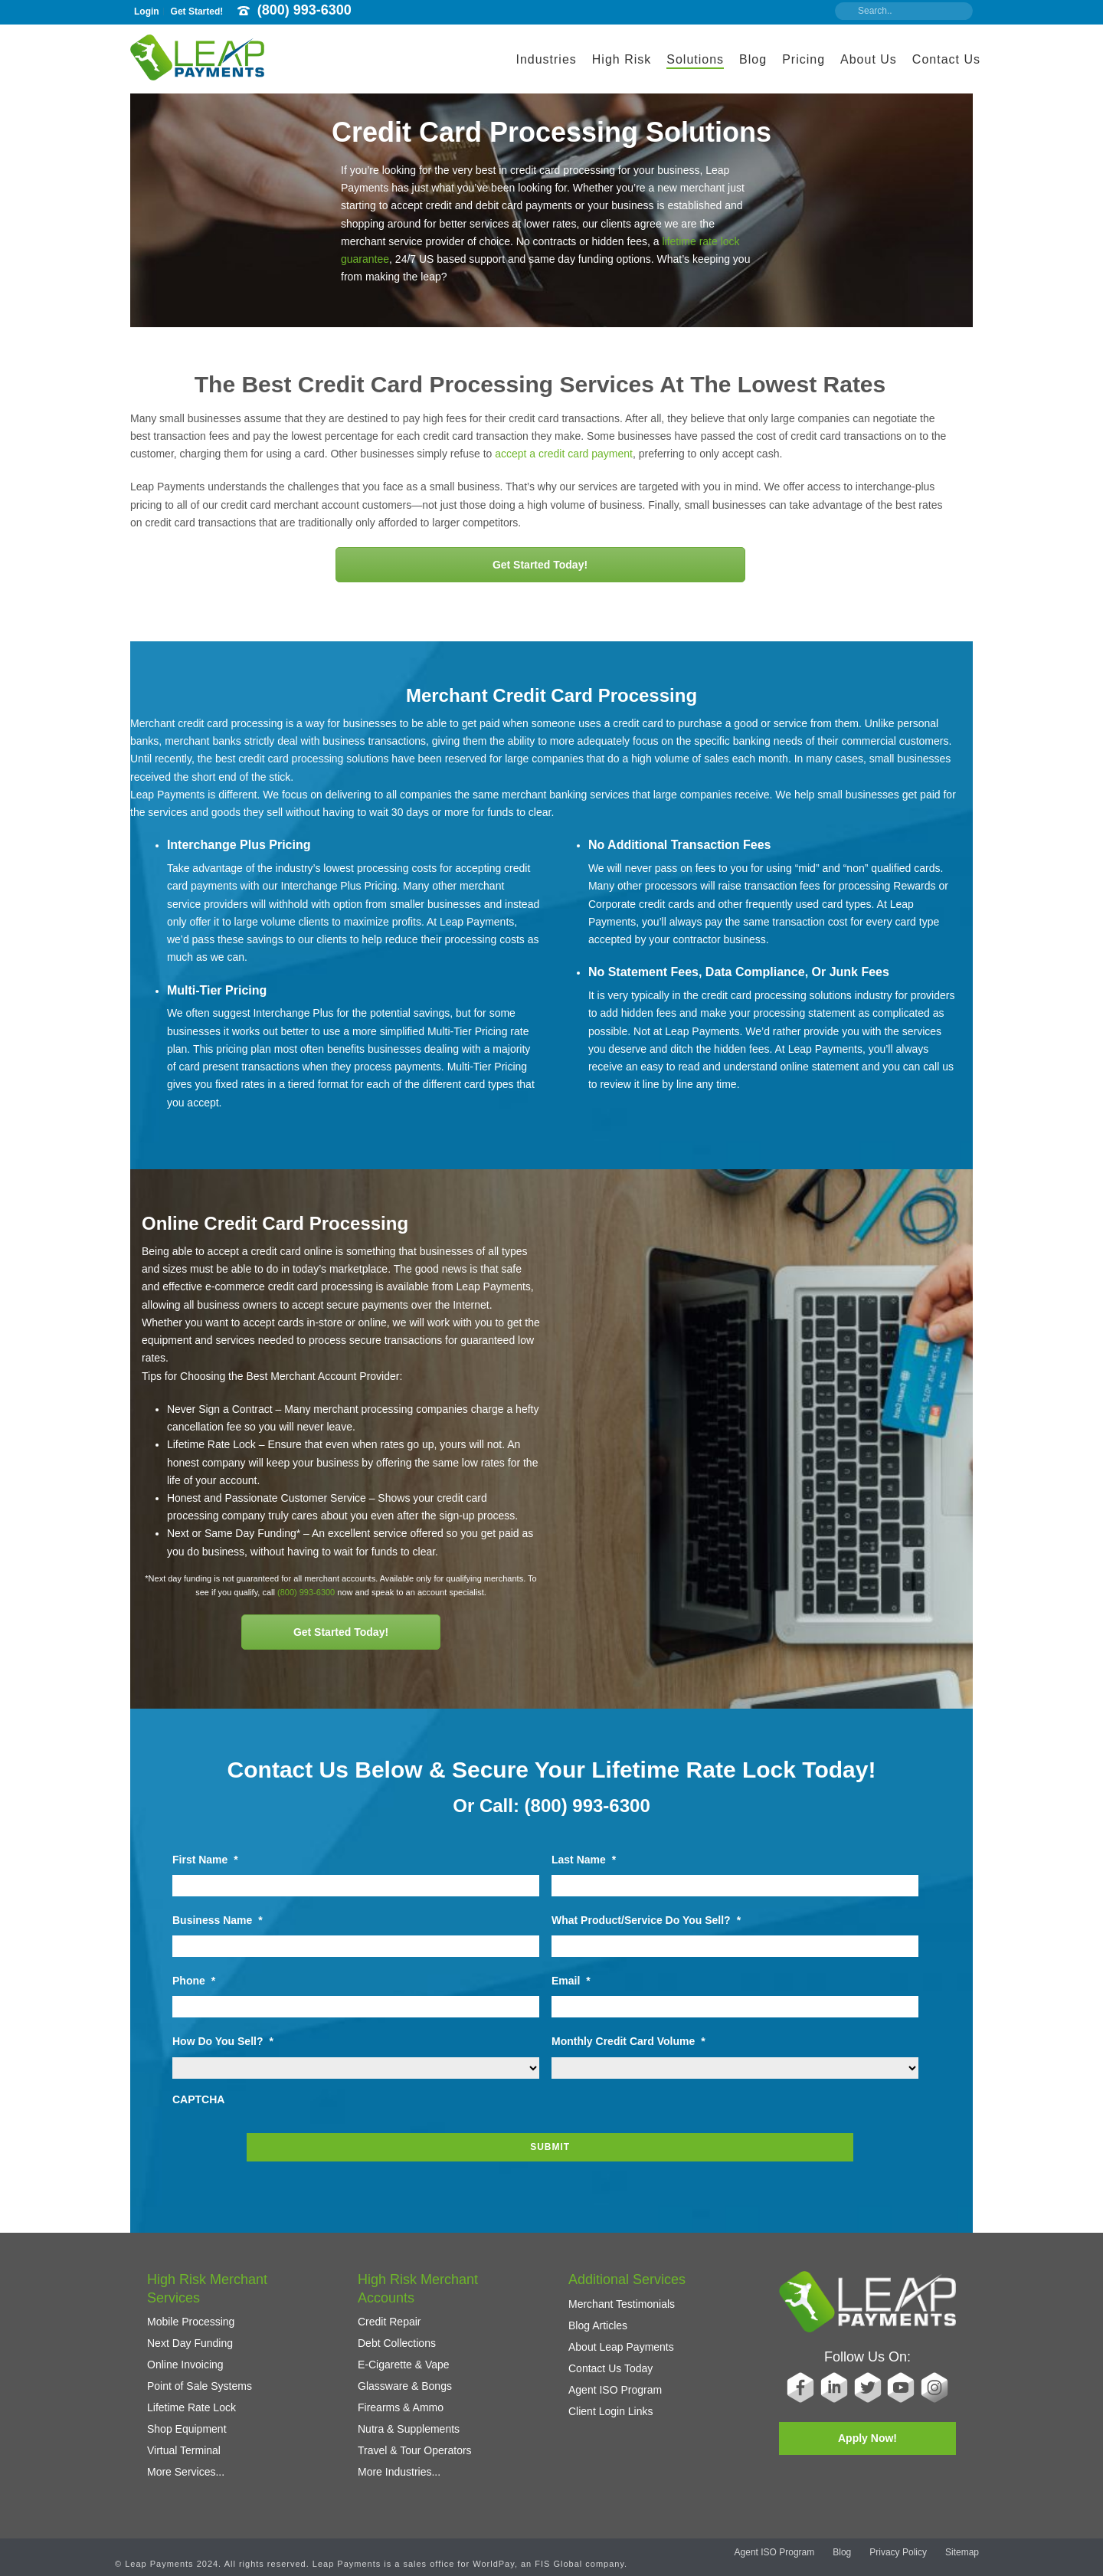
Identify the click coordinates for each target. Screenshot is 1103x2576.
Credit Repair (389, 2312)
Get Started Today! (540, 565)
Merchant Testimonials (621, 2294)
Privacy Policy (898, 2554)
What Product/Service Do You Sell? (646, 1920)
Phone (193, 1981)
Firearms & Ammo (400, 2398)
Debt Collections (397, 2334)
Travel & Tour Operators (415, 2441)
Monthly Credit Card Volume (628, 2041)
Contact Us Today (610, 2358)
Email (571, 1981)
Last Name (584, 1859)
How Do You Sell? (222, 2041)
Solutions (695, 59)
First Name (205, 1859)
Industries (545, 59)
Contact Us (946, 59)
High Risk (621, 59)
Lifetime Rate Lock (191, 2398)
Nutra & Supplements (409, 2420)
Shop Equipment (187, 2420)
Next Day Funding (190, 2334)
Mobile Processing (190, 2312)
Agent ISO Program (615, 2380)
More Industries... (399, 2462)
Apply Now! (867, 2429)
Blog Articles (597, 2315)
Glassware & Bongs (405, 2377)
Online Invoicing (185, 2355)
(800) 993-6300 (304, 10)
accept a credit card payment (564, 453)
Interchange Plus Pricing (239, 844)
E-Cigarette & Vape (404, 2355)
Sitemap (962, 2554)
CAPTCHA (198, 2099)
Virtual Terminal (184, 2441)
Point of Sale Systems (199, 2377)
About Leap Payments (621, 2337)
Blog (753, 59)
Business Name (217, 1920)
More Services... (185, 2462)
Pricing (803, 59)
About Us (868, 59)
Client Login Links (610, 2401)
